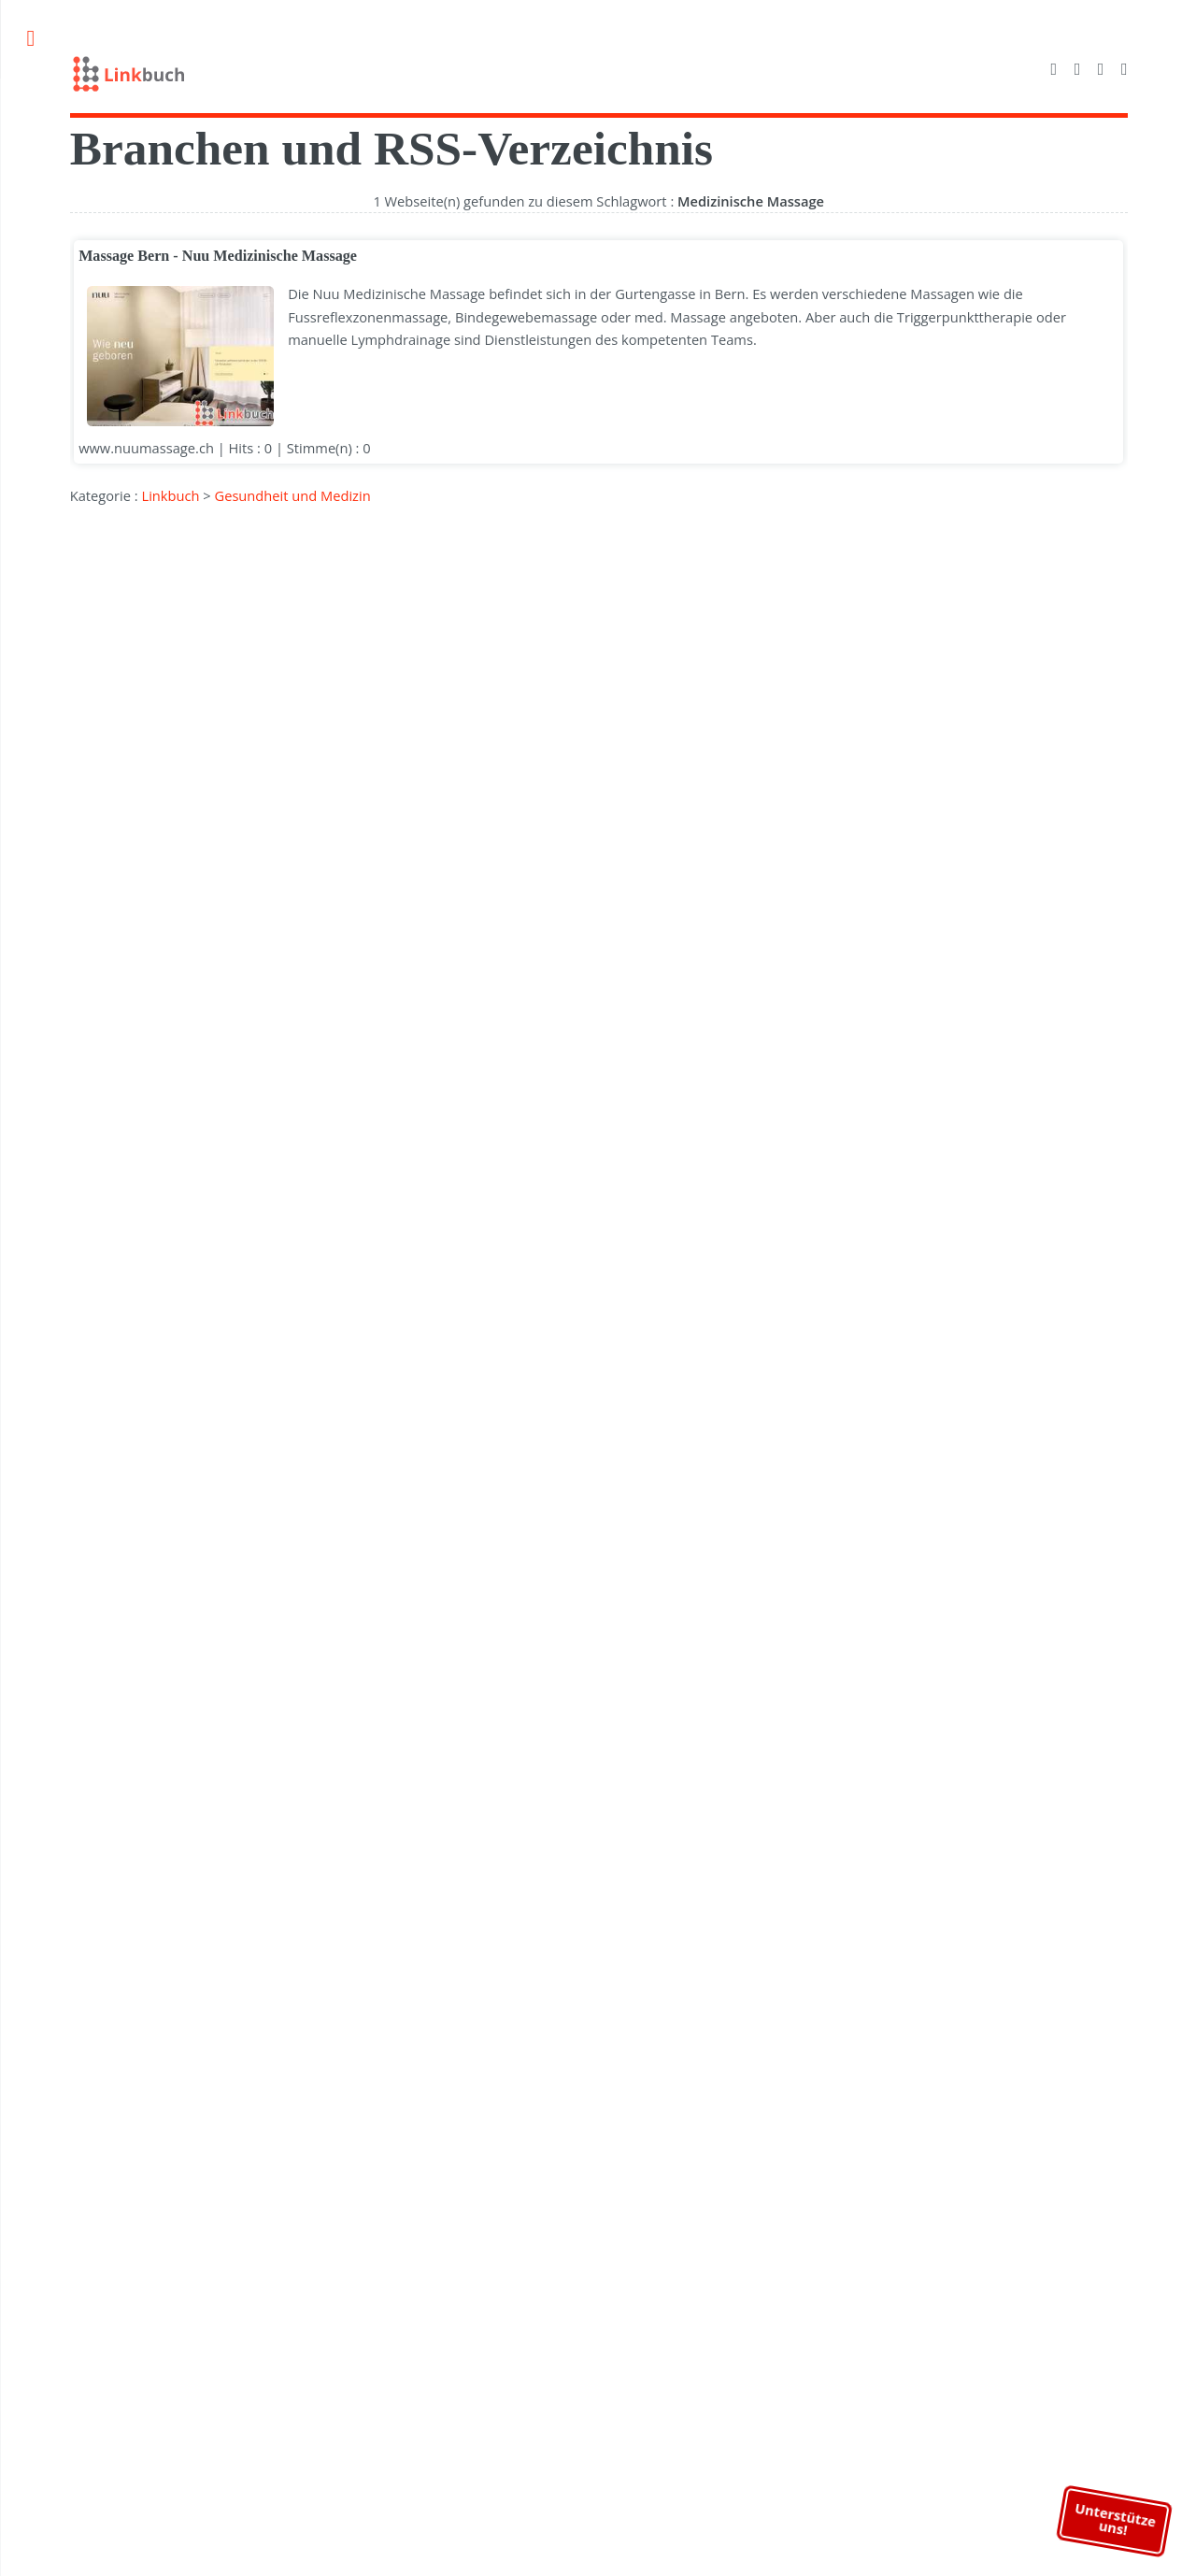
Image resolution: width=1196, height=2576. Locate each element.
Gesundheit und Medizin (291, 495)
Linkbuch (169, 495)
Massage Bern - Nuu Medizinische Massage (217, 256)
